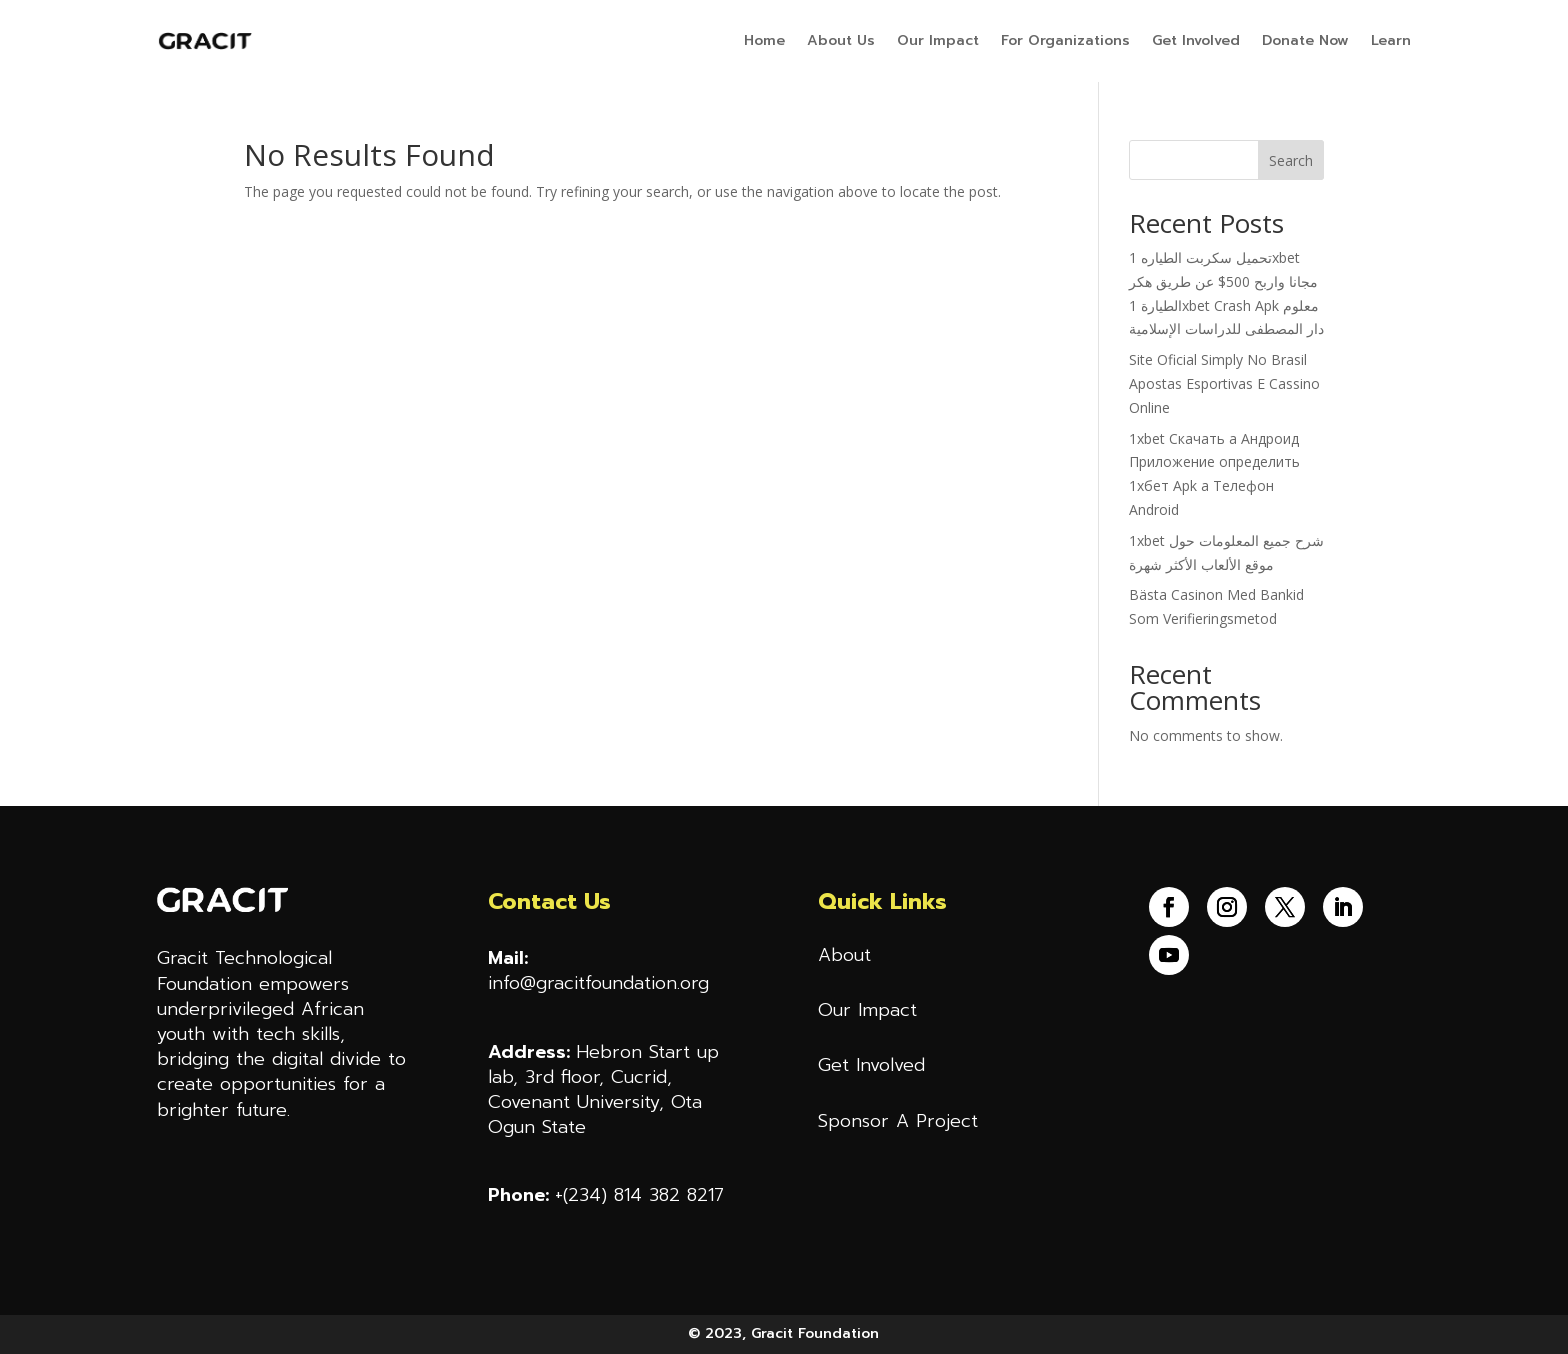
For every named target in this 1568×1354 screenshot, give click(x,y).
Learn (1391, 40)
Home (764, 40)
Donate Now (1305, 40)
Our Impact (938, 40)
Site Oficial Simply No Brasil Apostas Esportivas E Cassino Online (1224, 383)
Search (1291, 160)
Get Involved (1196, 40)
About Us (841, 40)
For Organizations (1065, 40)
